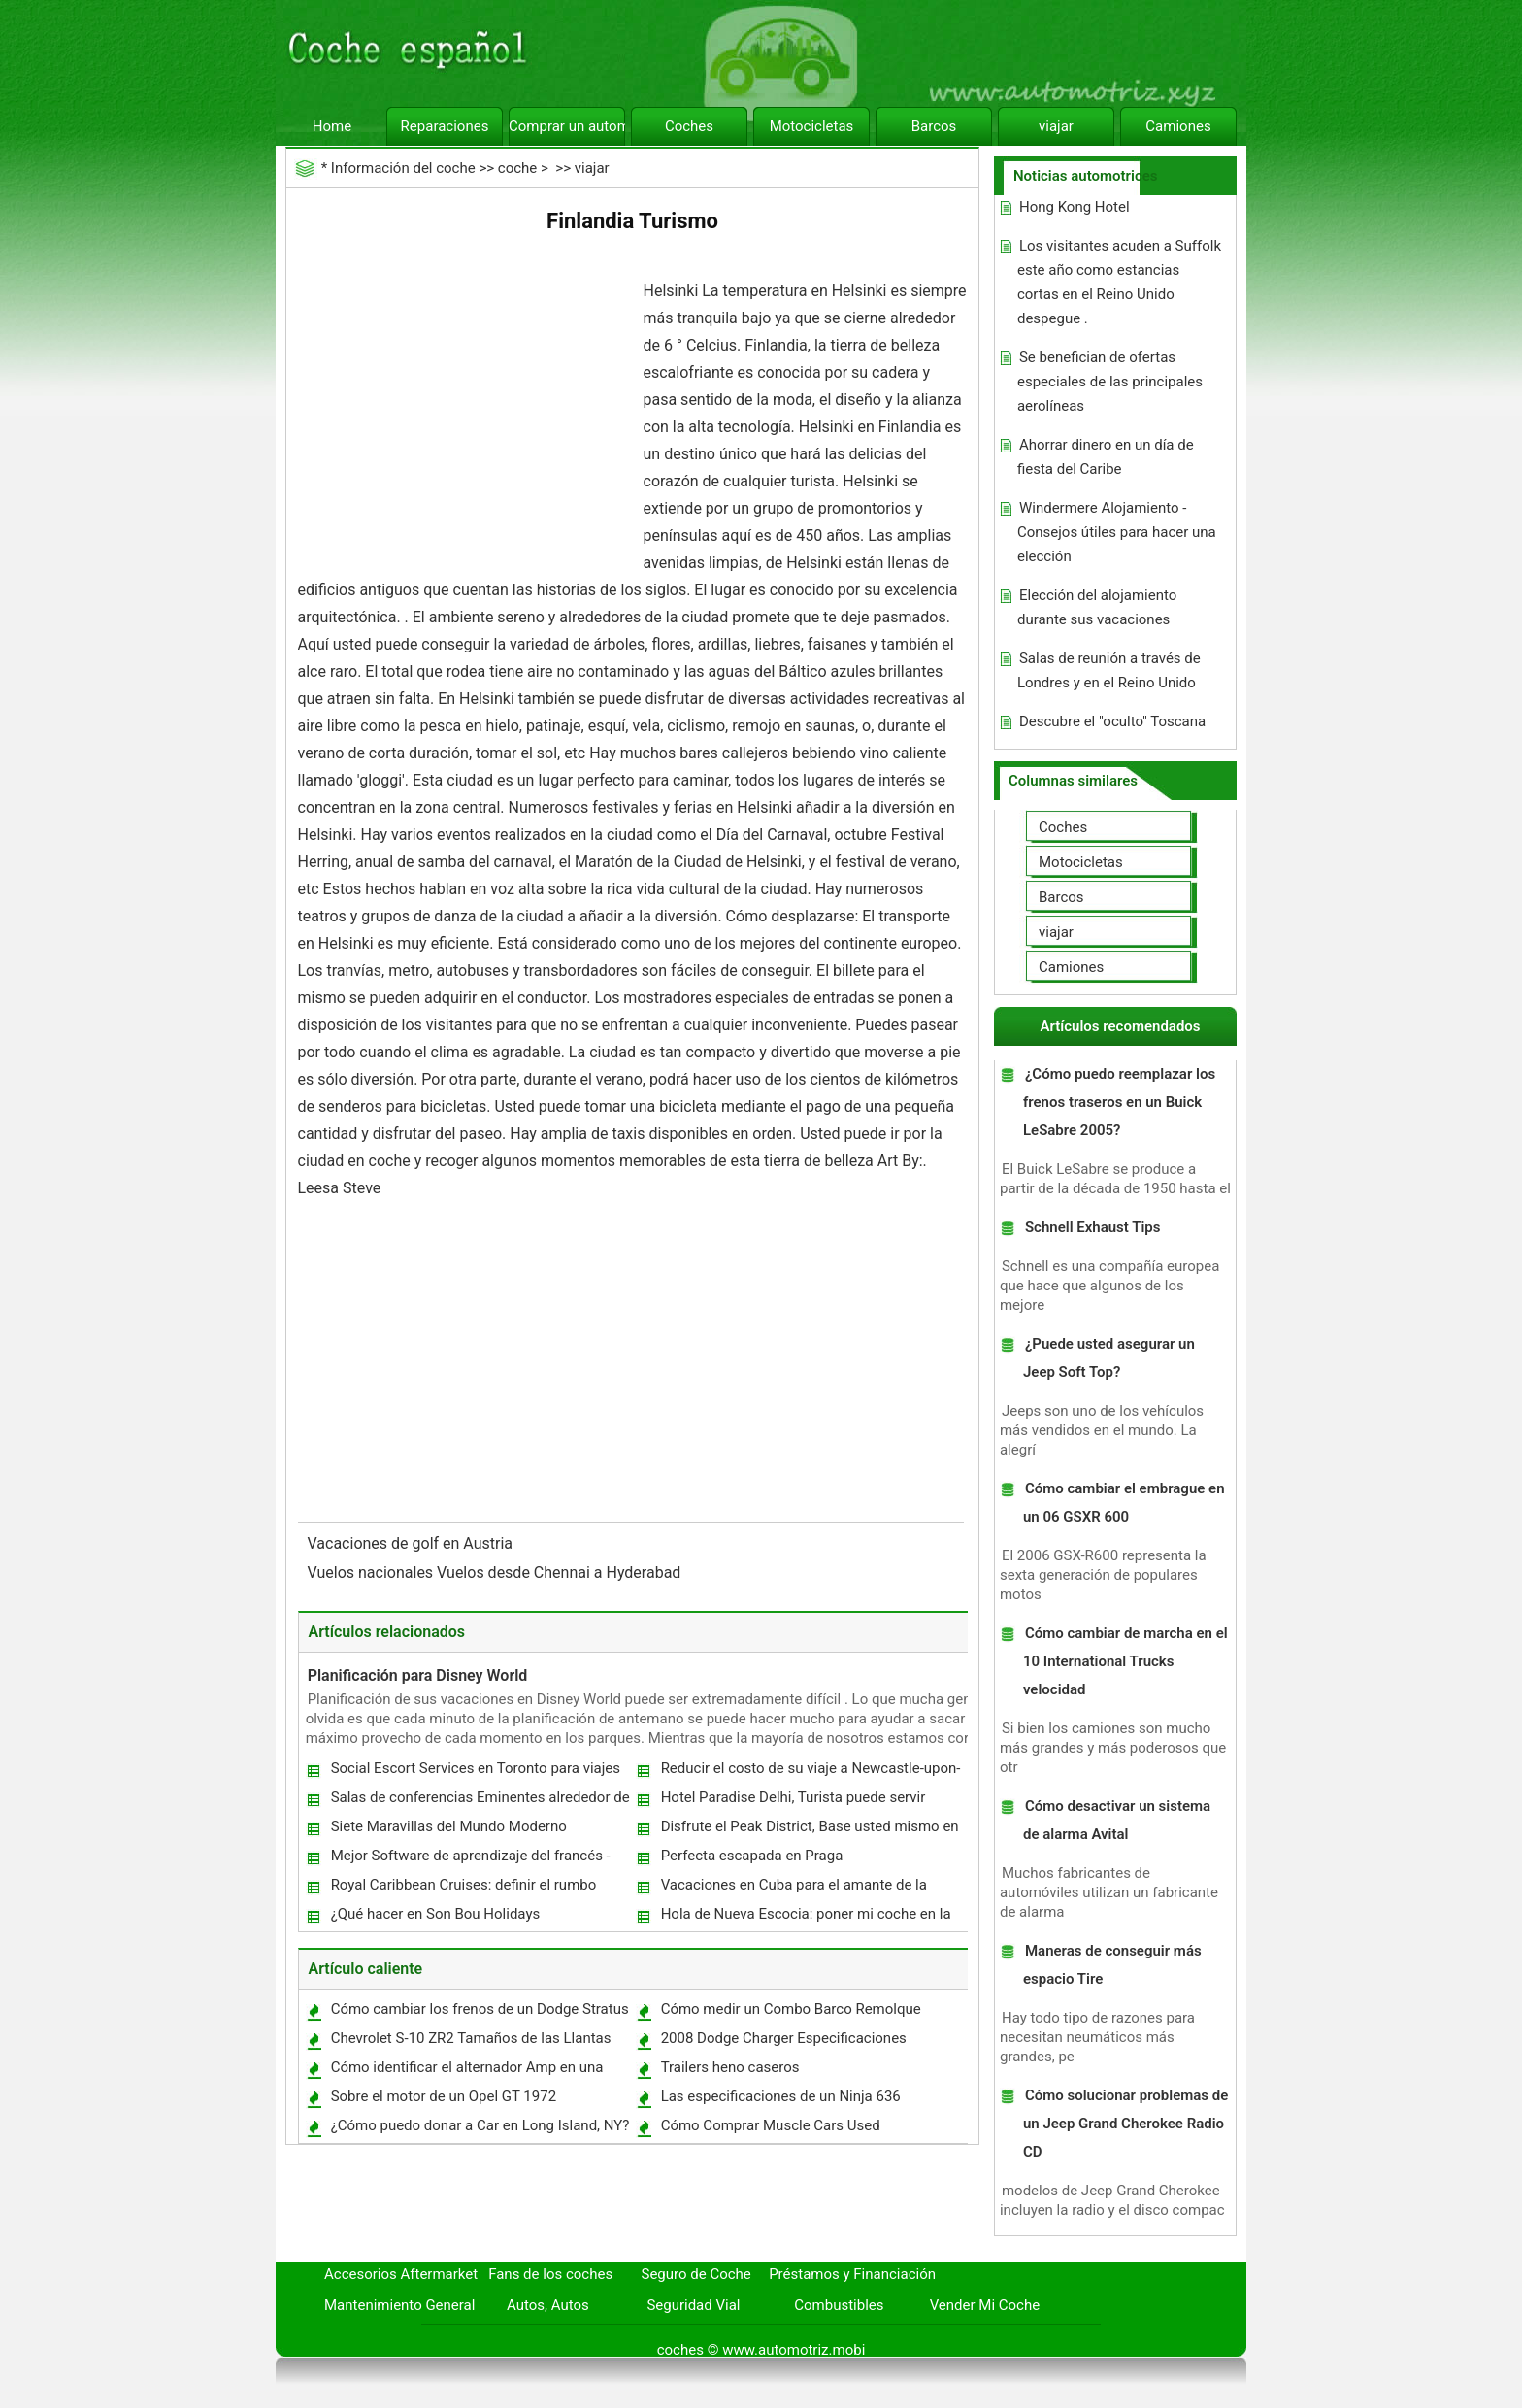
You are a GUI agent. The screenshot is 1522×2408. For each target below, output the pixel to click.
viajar (1056, 126)
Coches (689, 126)
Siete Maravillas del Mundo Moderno (449, 1826)
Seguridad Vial (693, 2305)
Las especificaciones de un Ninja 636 (781, 2096)
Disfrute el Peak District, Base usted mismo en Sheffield (809, 1831)
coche (517, 168)
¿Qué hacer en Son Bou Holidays (436, 1914)
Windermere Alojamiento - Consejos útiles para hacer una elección (1116, 532)
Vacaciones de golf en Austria (412, 1543)
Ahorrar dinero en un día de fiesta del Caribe (1105, 457)
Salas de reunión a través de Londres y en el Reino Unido (1109, 670)
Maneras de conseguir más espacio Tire (1112, 1965)
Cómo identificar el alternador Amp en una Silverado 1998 (466, 2071)
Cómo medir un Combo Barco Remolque (791, 2009)
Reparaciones (445, 126)
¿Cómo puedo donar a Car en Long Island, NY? (480, 2125)
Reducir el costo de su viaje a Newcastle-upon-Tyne (810, 1772)
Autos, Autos (548, 2305)
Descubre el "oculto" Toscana (1112, 721)
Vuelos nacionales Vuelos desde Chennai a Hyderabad (496, 1572)
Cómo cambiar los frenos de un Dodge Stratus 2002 (479, 2013)
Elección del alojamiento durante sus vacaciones (1096, 607)
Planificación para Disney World (418, 1675)
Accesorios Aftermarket (401, 2274)
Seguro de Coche (696, 2274)
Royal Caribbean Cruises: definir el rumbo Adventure (463, 1889)
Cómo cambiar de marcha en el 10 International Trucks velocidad (1125, 1661)
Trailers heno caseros (730, 2067)
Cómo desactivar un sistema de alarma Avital (1116, 1820)
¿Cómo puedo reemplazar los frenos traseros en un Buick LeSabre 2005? (1119, 1102)
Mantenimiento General (399, 2305)
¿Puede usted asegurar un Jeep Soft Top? (1109, 1358)
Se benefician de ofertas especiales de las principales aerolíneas (1110, 382)
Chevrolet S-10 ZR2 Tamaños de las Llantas (471, 2038)
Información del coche (403, 168)
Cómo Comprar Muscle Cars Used (770, 2125)
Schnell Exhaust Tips (1093, 1227)
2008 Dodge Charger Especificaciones (784, 2038)
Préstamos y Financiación (852, 2274)
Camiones (1177, 126)
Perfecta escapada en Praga (752, 1855)
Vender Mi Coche (985, 2305)
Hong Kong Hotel (1074, 207)
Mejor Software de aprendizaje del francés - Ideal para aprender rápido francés (470, 1860)
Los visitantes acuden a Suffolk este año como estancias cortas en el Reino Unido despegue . (1119, 282)
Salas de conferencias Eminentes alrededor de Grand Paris (479, 1802)
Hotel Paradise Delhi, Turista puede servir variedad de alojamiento (792, 1802)
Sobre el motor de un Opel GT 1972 (443, 2096)
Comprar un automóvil (567, 126)
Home (332, 126)
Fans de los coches (550, 2274)
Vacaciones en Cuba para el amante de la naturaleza (793, 1889)
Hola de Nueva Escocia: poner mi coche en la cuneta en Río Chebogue (805, 1918)
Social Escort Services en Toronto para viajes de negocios (474, 1772)
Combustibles (838, 2305)
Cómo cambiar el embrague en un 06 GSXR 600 (1124, 1502)
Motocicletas (812, 126)
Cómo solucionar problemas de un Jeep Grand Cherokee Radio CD (1125, 2123)
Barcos (934, 126)
